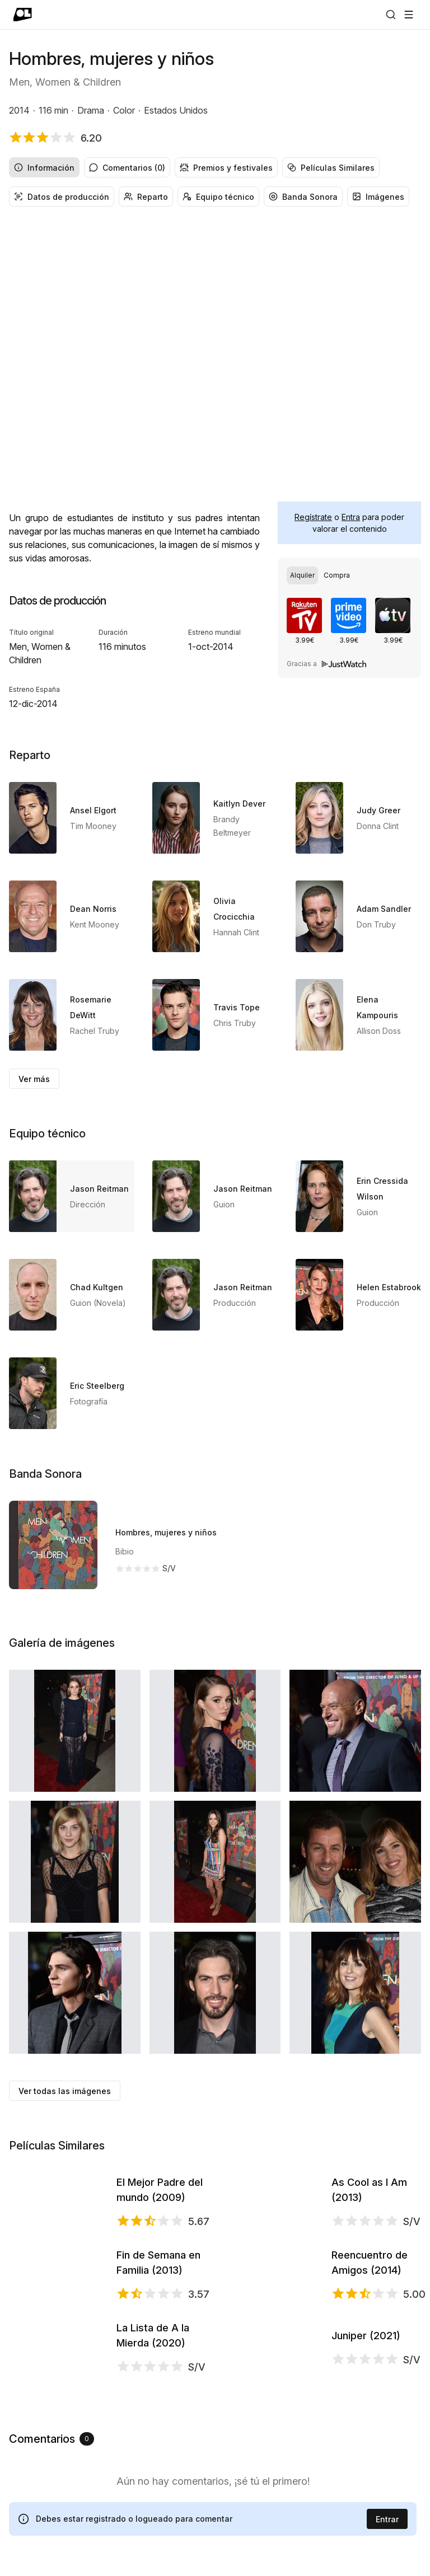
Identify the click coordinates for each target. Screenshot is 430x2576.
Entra (351, 517)
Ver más (34, 1079)
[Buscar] (390, 14)
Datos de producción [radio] (61, 197)
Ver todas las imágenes (64, 2091)
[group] (215, 167)
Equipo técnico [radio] (218, 197)
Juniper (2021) (365, 2532)
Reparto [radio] (146, 197)
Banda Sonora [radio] (303, 197)
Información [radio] (44, 167)
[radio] (302, 575)
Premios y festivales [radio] (226, 167)
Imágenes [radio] (378, 197)
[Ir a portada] (22, 14)
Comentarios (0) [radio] (127, 167)
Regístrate (313, 517)
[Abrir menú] (409, 14)
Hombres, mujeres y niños (166, 1532)
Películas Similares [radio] (331, 167)
